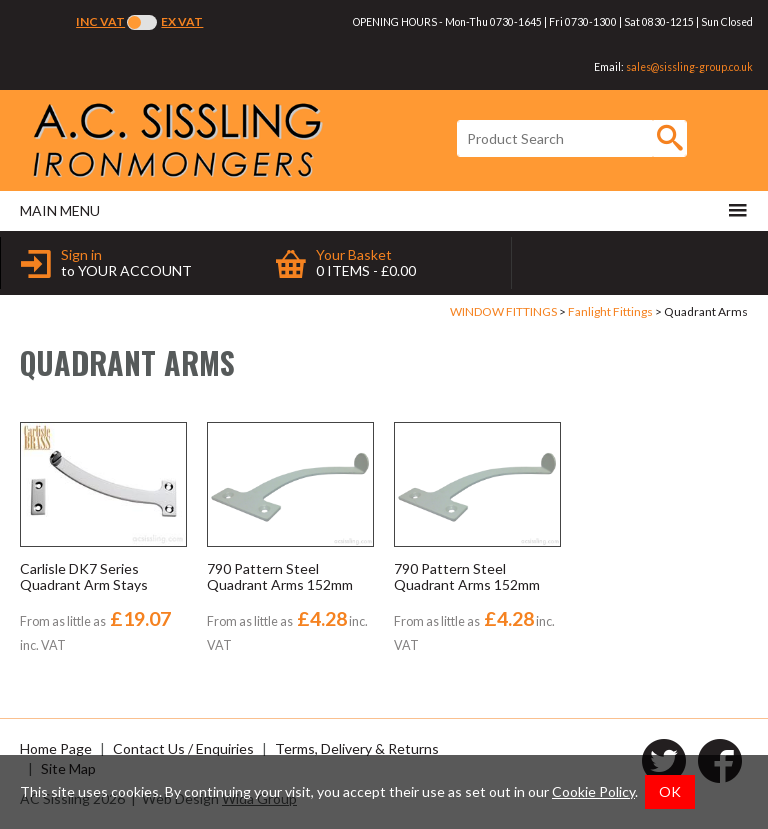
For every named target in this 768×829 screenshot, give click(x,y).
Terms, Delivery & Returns (357, 748)
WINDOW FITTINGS (503, 311)
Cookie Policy (593, 791)
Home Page (56, 748)
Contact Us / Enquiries (183, 748)
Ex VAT (182, 21)
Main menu (384, 210)
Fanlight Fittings (610, 311)
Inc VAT (100, 21)
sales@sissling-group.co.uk (689, 67)
